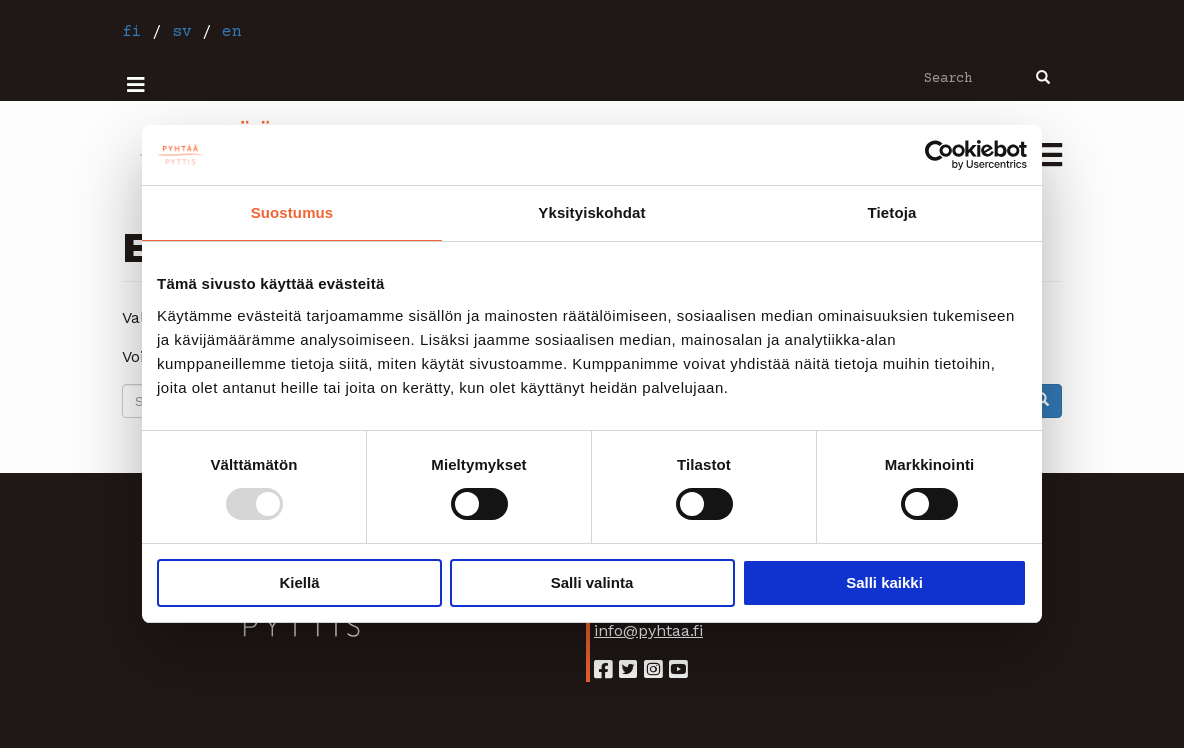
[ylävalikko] (136, 85)
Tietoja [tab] (892, 212)
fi (132, 32)
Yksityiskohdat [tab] (591, 212)
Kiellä (299, 582)
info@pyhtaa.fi (648, 630)
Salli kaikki (884, 582)
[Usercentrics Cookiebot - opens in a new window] (939, 155)
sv (182, 32)
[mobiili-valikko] (1049, 157)
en (232, 32)
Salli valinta (592, 582)
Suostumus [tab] (292, 212)
